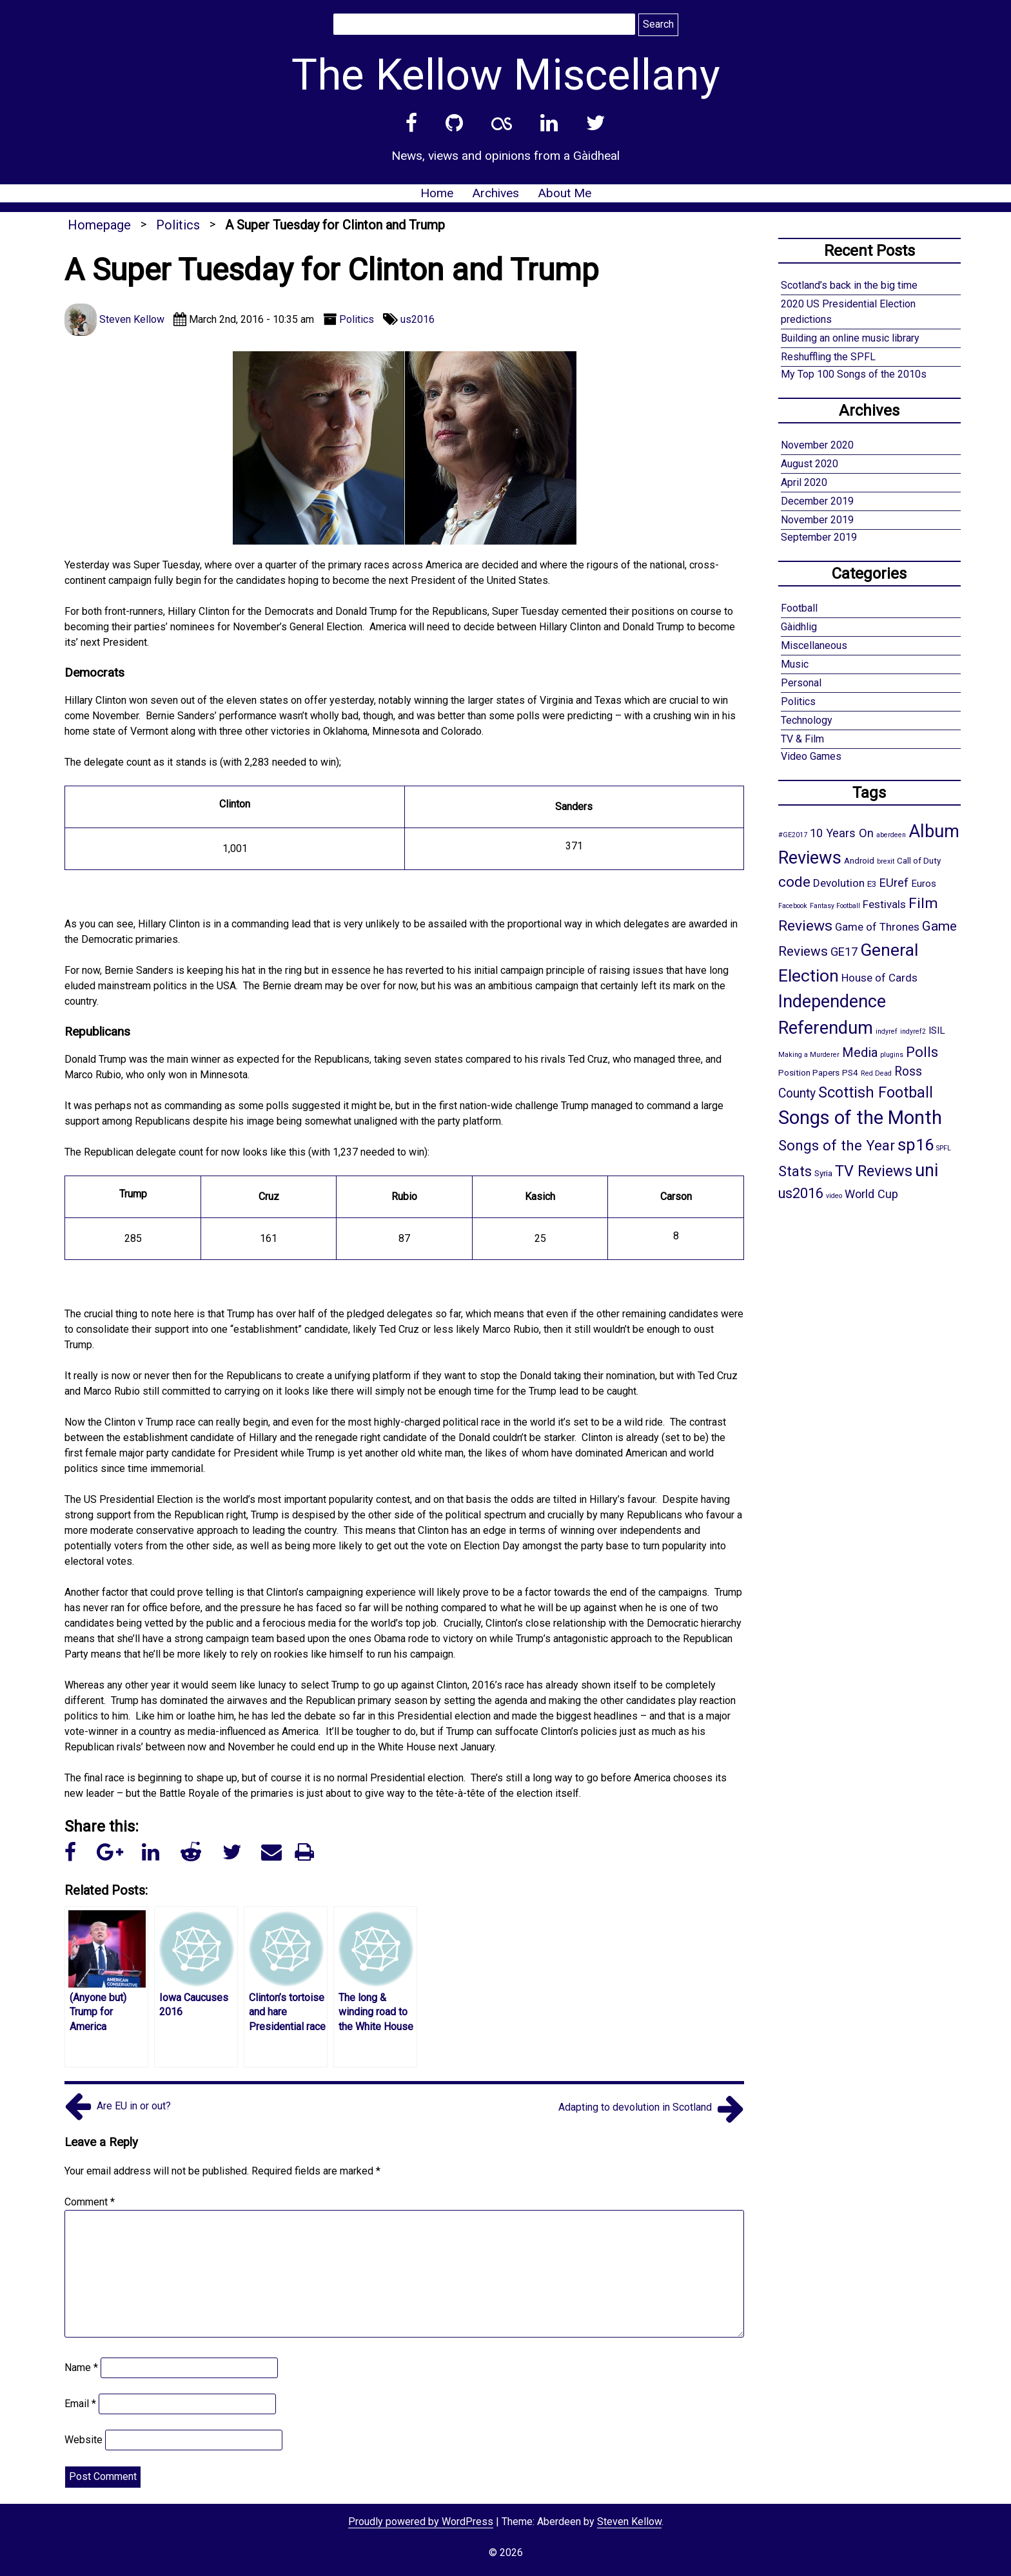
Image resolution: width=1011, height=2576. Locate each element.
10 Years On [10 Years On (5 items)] (842, 833)
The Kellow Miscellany (505, 75)
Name (81, 2367)
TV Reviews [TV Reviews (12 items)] (873, 1171)
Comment (89, 2202)
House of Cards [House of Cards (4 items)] (879, 977)
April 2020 (804, 482)
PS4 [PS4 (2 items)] (850, 1072)
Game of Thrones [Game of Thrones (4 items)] (877, 926)
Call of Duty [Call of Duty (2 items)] (919, 860)
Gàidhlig (799, 627)
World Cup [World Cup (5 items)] (871, 1194)
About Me (564, 193)
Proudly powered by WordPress (420, 2521)
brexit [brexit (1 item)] (885, 861)
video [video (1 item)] (834, 1196)
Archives (495, 193)
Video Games (811, 756)
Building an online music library (850, 338)
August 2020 (809, 464)
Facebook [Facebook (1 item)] (792, 906)
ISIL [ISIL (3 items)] (936, 1030)
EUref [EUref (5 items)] (893, 882)
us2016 (417, 319)
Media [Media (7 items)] (860, 1052)
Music (795, 664)
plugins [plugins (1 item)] (891, 1055)
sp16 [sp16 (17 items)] (916, 1144)
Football (799, 608)
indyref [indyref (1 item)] (887, 1031)
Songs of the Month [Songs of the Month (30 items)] (860, 1117)
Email (80, 2403)
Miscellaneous (814, 645)
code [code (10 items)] (794, 881)
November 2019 (817, 520)
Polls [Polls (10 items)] (922, 1051)
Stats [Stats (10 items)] (795, 1171)
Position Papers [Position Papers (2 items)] (808, 1072)
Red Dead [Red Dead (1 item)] (876, 1073)
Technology (806, 720)
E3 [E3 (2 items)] (872, 883)
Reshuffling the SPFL (828, 357)
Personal (801, 683)
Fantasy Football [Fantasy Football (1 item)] (835, 906)
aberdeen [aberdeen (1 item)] (891, 835)
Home (436, 193)
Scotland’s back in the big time (849, 285)
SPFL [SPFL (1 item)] (943, 1148)
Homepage (99, 225)
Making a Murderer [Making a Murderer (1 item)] (808, 1055)
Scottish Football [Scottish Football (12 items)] (875, 1092)
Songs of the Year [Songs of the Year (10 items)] (836, 1145)
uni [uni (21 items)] (926, 1170)
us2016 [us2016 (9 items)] (800, 1193)
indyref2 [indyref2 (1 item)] (913, 1031)
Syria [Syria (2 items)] (823, 1173)
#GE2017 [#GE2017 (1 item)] (792, 835)
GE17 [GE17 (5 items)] (844, 951)
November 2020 (817, 445)
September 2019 (819, 537)
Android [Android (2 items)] (859, 860)
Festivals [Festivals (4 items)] (884, 904)
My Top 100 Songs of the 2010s (854, 374)
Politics (178, 225)
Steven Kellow (629, 2521)
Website (83, 2440)
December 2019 (817, 501)
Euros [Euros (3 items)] (923, 883)
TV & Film (802, 739)
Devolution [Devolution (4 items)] (839, 882)
